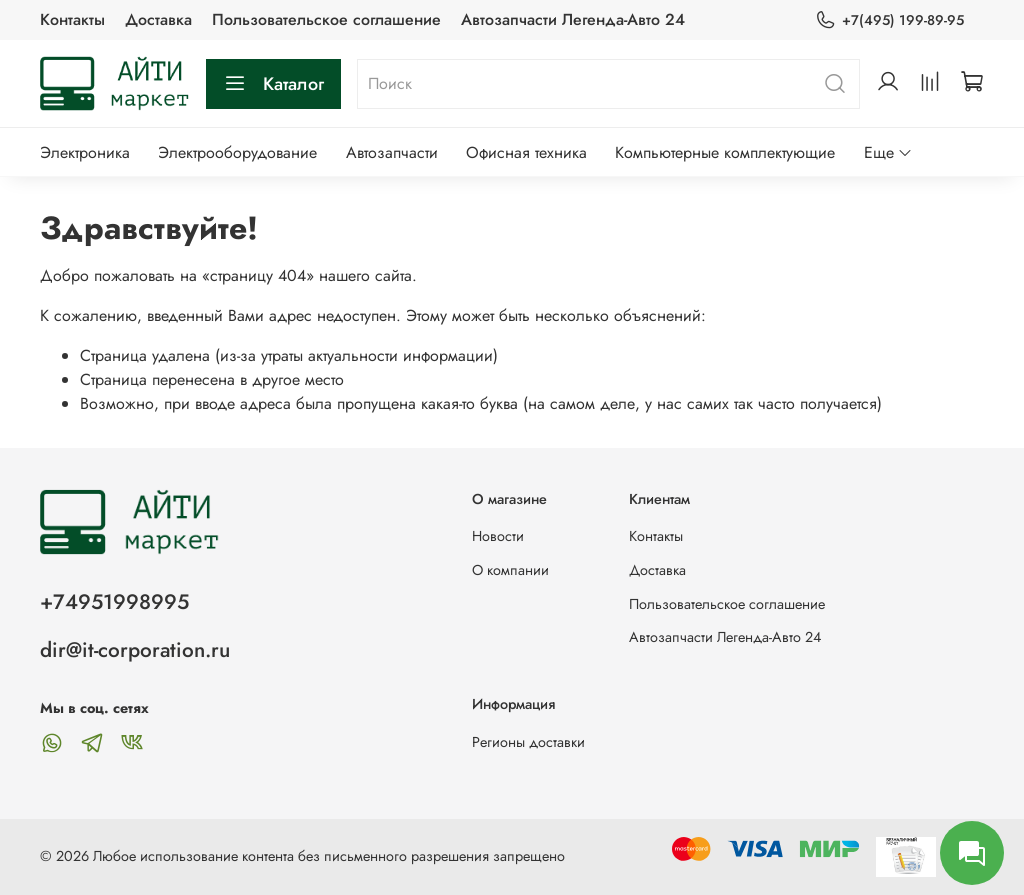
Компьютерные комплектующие (725, 152)
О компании (510, 570)
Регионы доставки (528, 742)
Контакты (72, 19)
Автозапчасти (392, 152)
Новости (498, 536)
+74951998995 (114, 602)
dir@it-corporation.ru (135, 650)
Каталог (273, 84)
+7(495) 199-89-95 (889, 20)
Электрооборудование (237, 152)
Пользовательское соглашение (326, 19)
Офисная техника (526, 152)
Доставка (158, 19)
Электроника (85, 152)
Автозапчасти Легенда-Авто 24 (573, 19)
